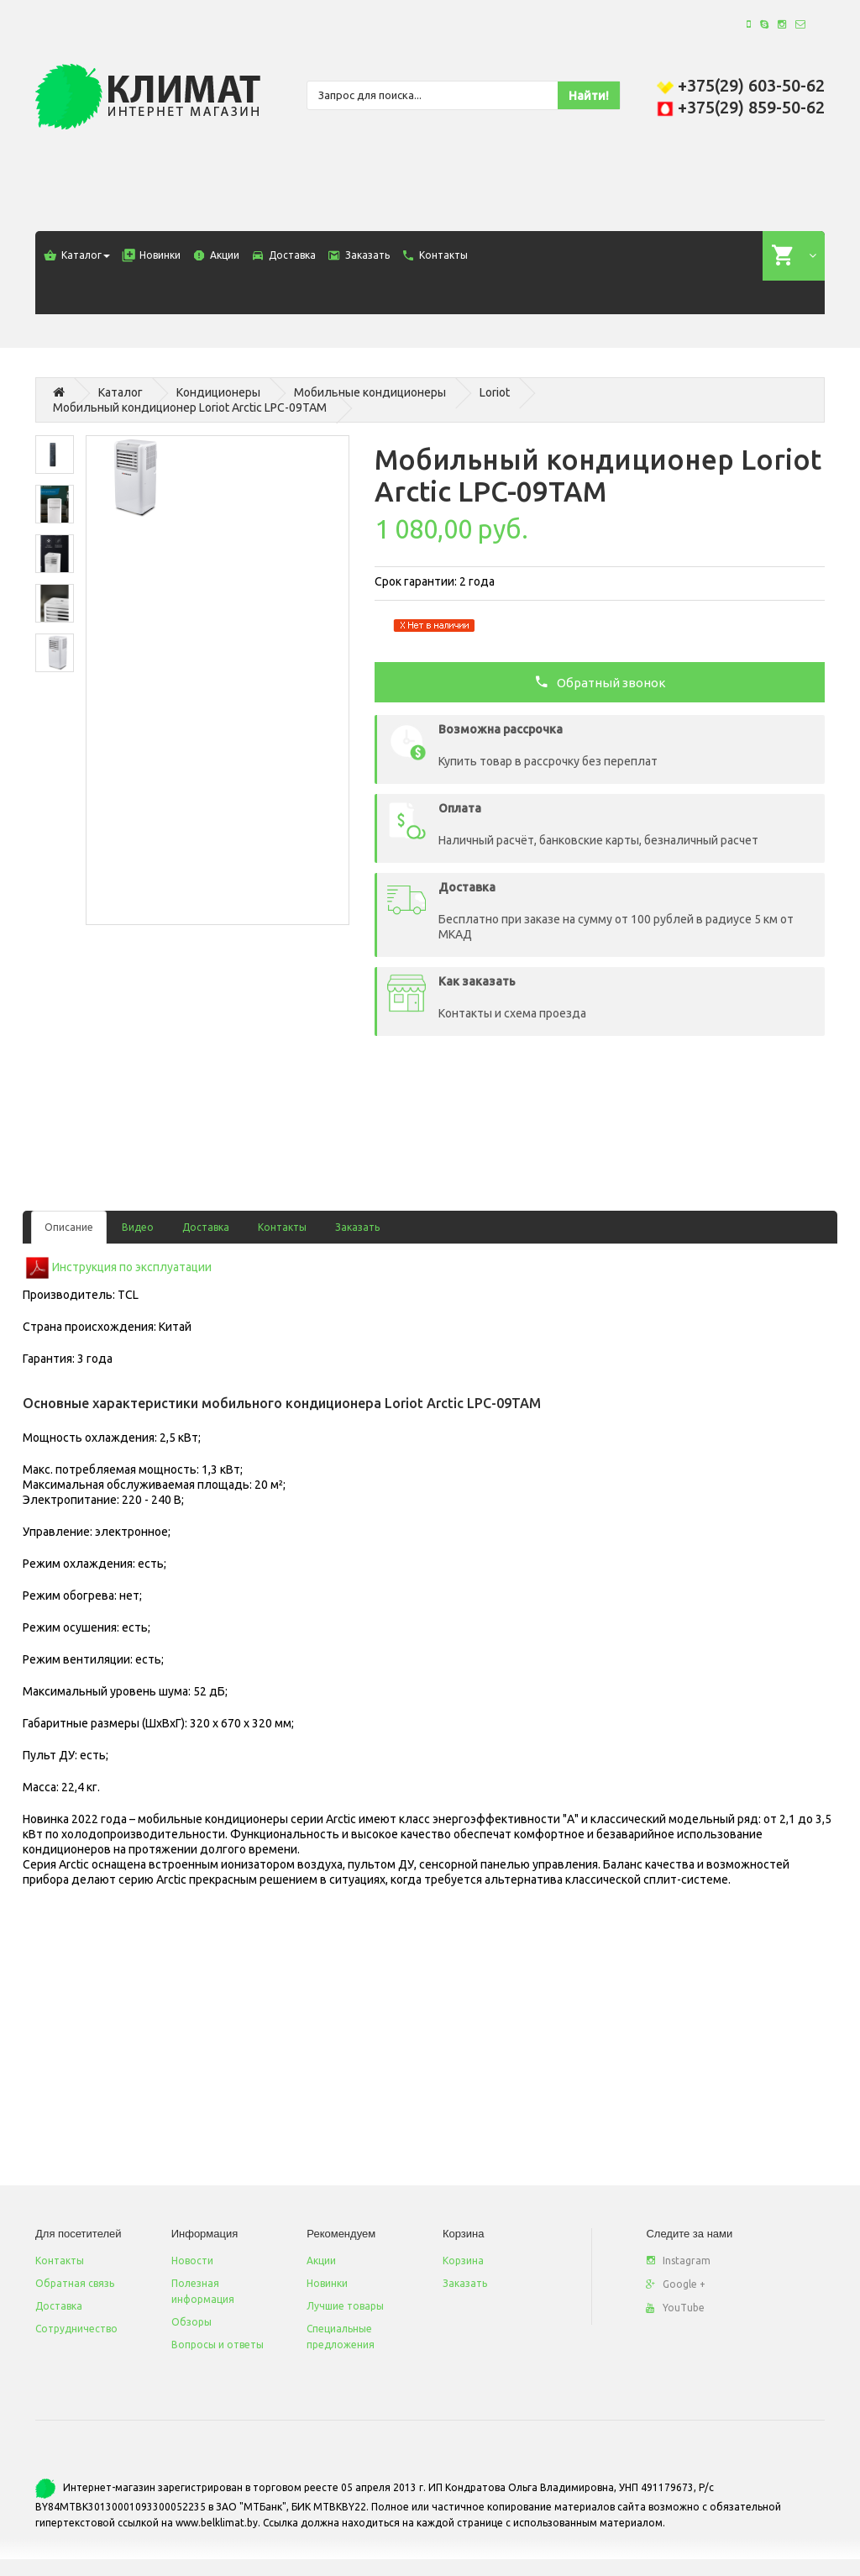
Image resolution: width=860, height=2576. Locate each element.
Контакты (282, 1227)
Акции (321, 2260)
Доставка (205, 1227)
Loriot (495, 392)
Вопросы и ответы (217, 2344)
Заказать (357, 1227)
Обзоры (191, 2321)
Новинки (327, 2283)
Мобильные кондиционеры (370, 392)
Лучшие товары (345, 2305)
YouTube (675, 2307)
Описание (69, 1227)
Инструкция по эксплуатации (132, 1266)
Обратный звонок (600, 681)
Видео (138, 1227)
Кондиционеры (218, 392)
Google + (675, 2284)
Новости (192, 2260)
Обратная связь (74, 2283)
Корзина (463, 2260)
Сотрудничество (76, 2328)
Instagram (678, 2260)
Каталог (120, 392)
